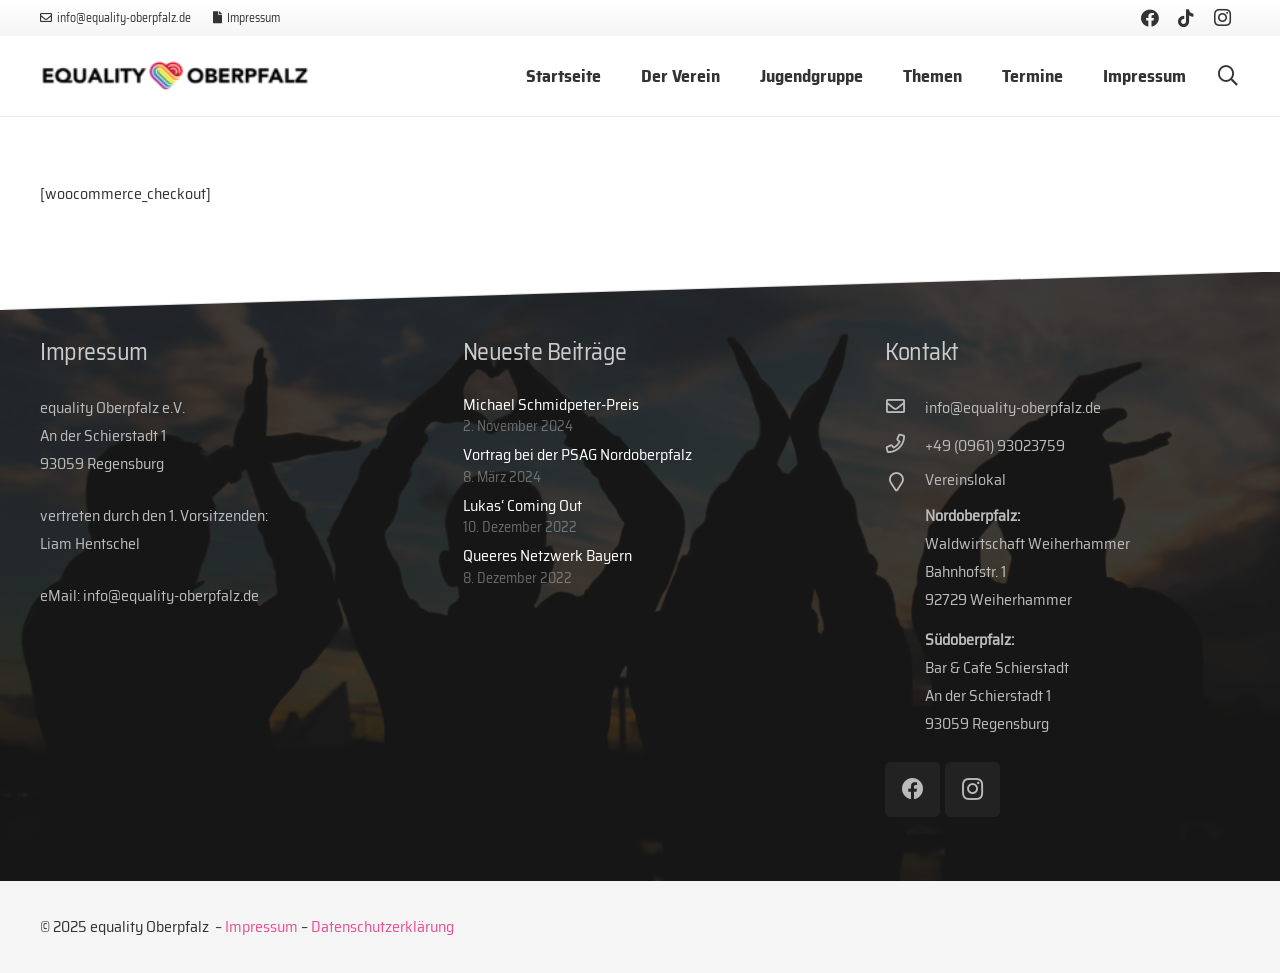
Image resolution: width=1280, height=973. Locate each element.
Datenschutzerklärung (382, 926)
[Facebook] (1150, 18)
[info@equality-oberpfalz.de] (905, 408)
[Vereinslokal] (905, 484)
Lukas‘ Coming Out (522, 505)
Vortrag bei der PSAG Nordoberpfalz (577, 454)
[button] (1228, 76)
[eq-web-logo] (174, 76)
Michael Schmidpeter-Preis (551, 404)
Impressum (261, 926)
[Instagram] (1222, 18)
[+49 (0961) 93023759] (905, 446)
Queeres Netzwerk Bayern (547, 555)
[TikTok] (1186, 18)
